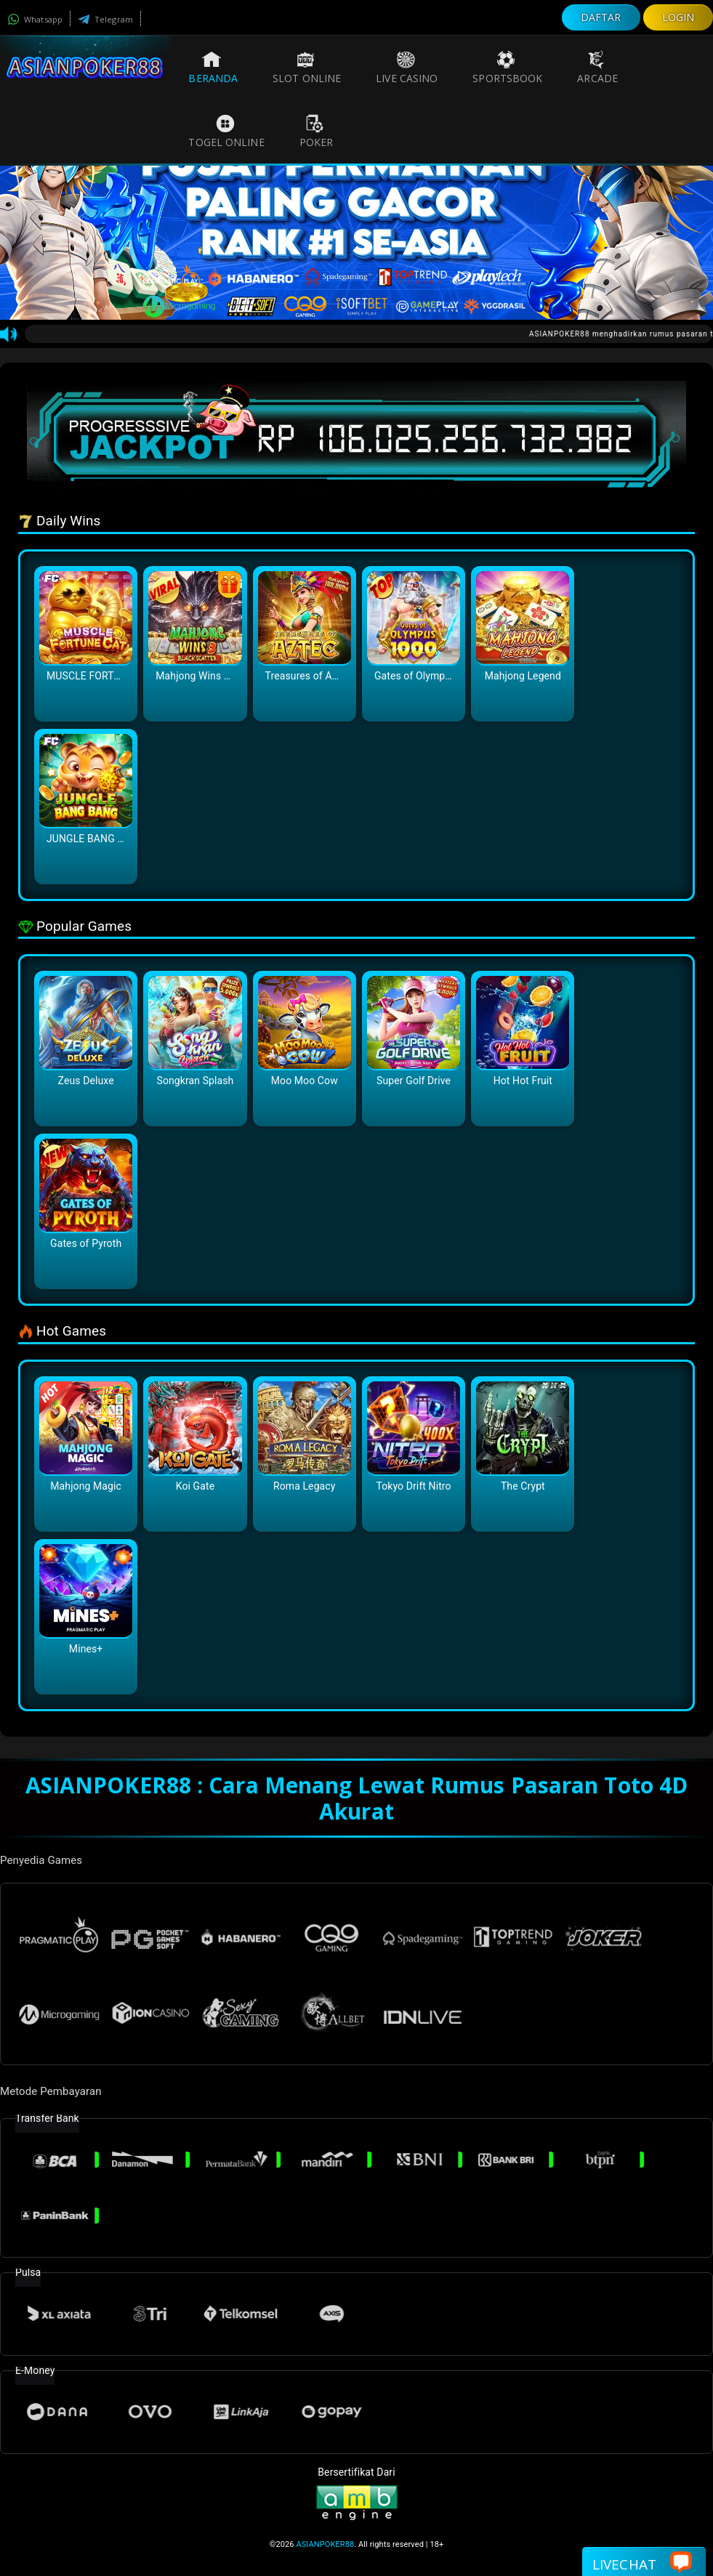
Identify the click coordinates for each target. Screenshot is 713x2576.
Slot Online (307, 67)
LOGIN (678, 17)
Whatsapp (35, 19)
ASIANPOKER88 (325, 2544)
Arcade (597, 67)
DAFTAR (601, 17)
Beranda (213, 67)
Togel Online (226, 131)
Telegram (105, 19)
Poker (316, 131)
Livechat (642, 2563)
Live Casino (407, 67)
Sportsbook (507, 67)
